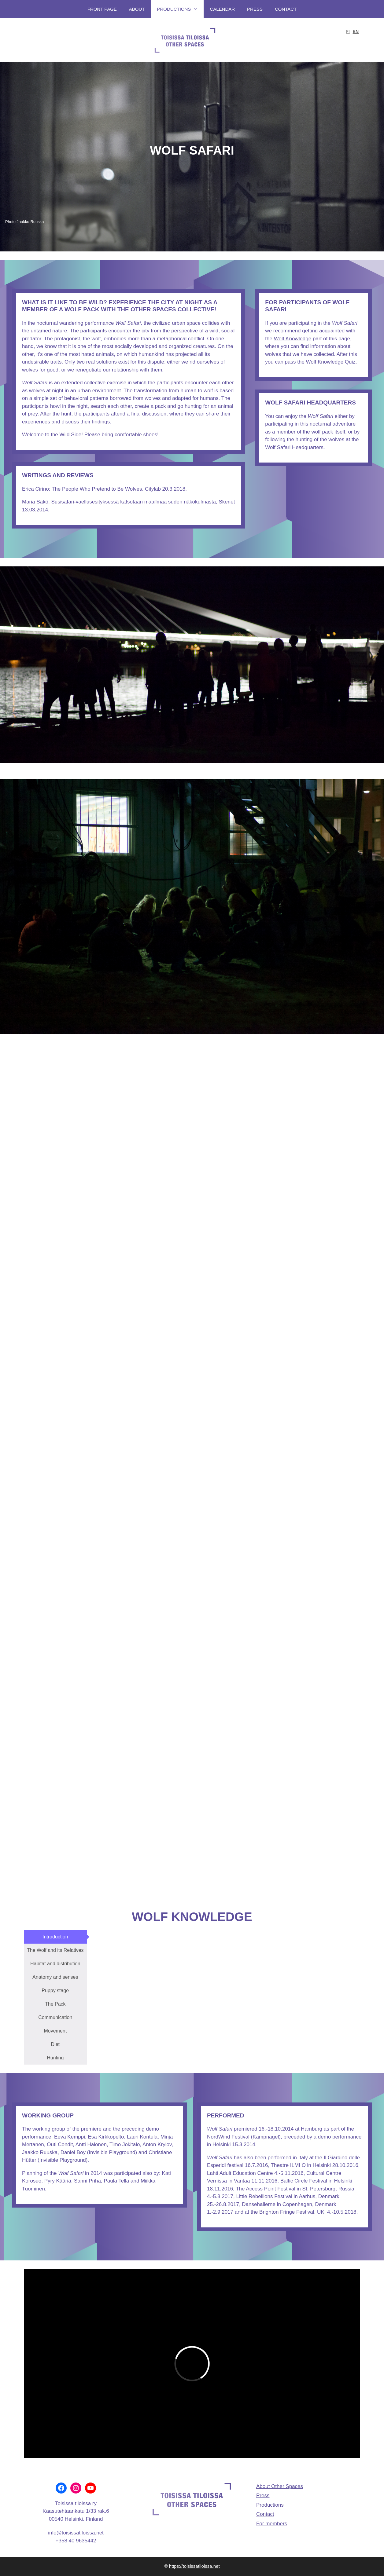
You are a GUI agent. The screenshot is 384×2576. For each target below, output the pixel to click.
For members (271, 2524)
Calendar (222, 9)
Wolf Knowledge (293, 339)
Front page (102, 9)
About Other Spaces (279, 2486)
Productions (180, 9)
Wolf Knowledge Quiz (331, 362)
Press (255, 9)
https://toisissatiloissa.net (194, 2566)
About (137, 9)
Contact (286, 9)
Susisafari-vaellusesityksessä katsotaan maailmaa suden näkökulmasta (133, 502)
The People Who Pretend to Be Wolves (97, 489)
